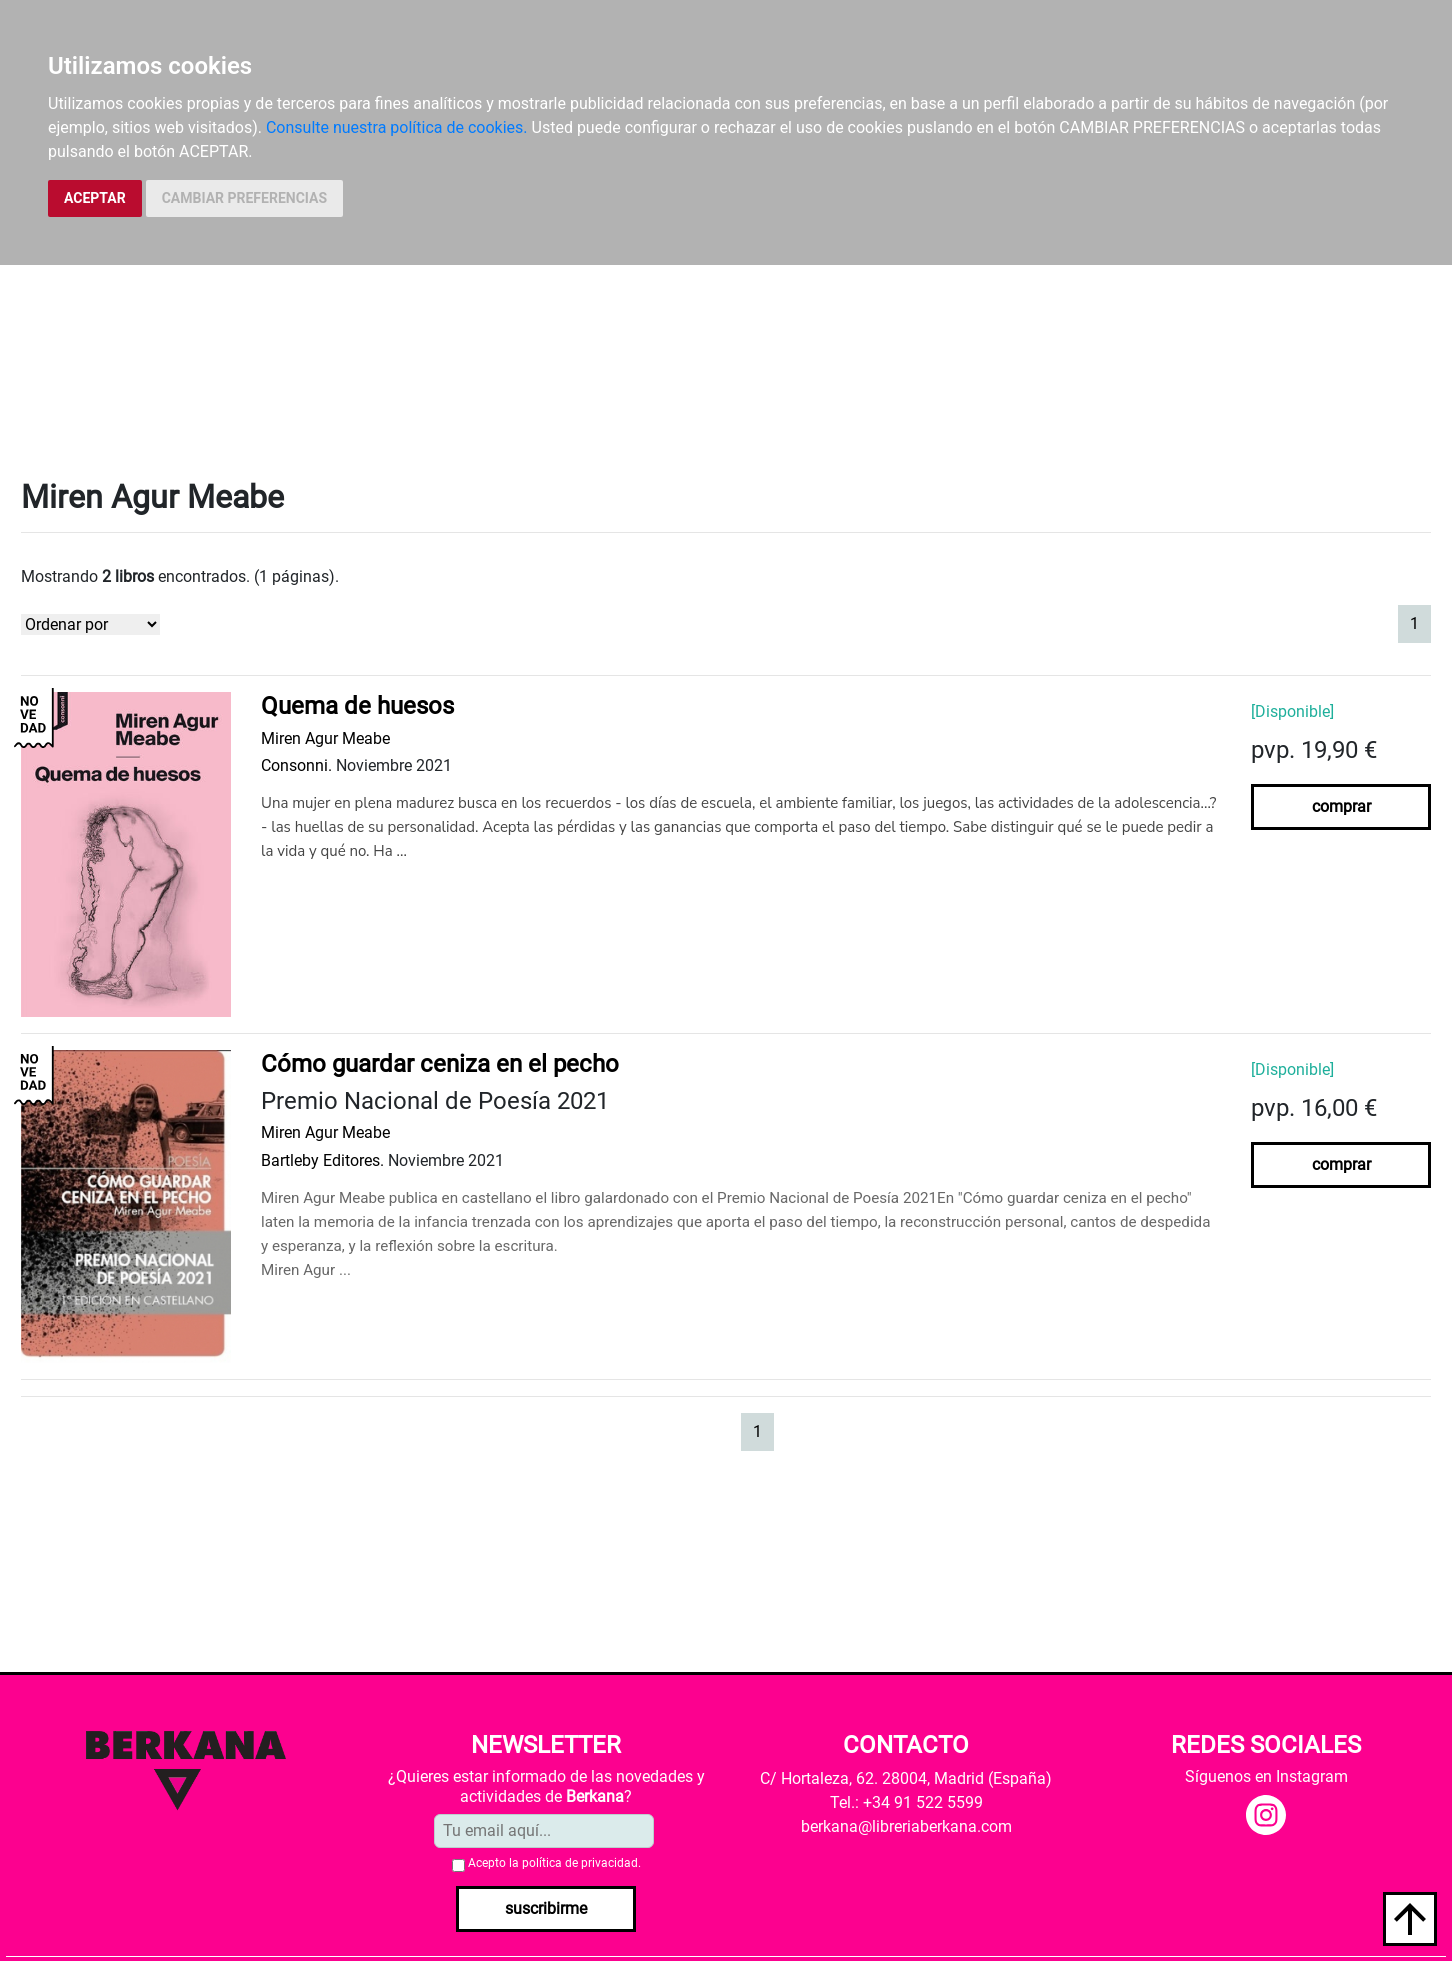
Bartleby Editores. (322, 1160)
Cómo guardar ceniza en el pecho (440, 1064)
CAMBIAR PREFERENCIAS (244, 198)
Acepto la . (554, 1863)
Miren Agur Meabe (325, 738)
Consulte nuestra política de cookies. (397, 127)
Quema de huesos (357, 706)
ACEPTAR (95, 198)
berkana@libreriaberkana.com (906, 1826)
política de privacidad (580, 1863)
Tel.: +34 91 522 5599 (906, 1802)
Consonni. (296, 765)
